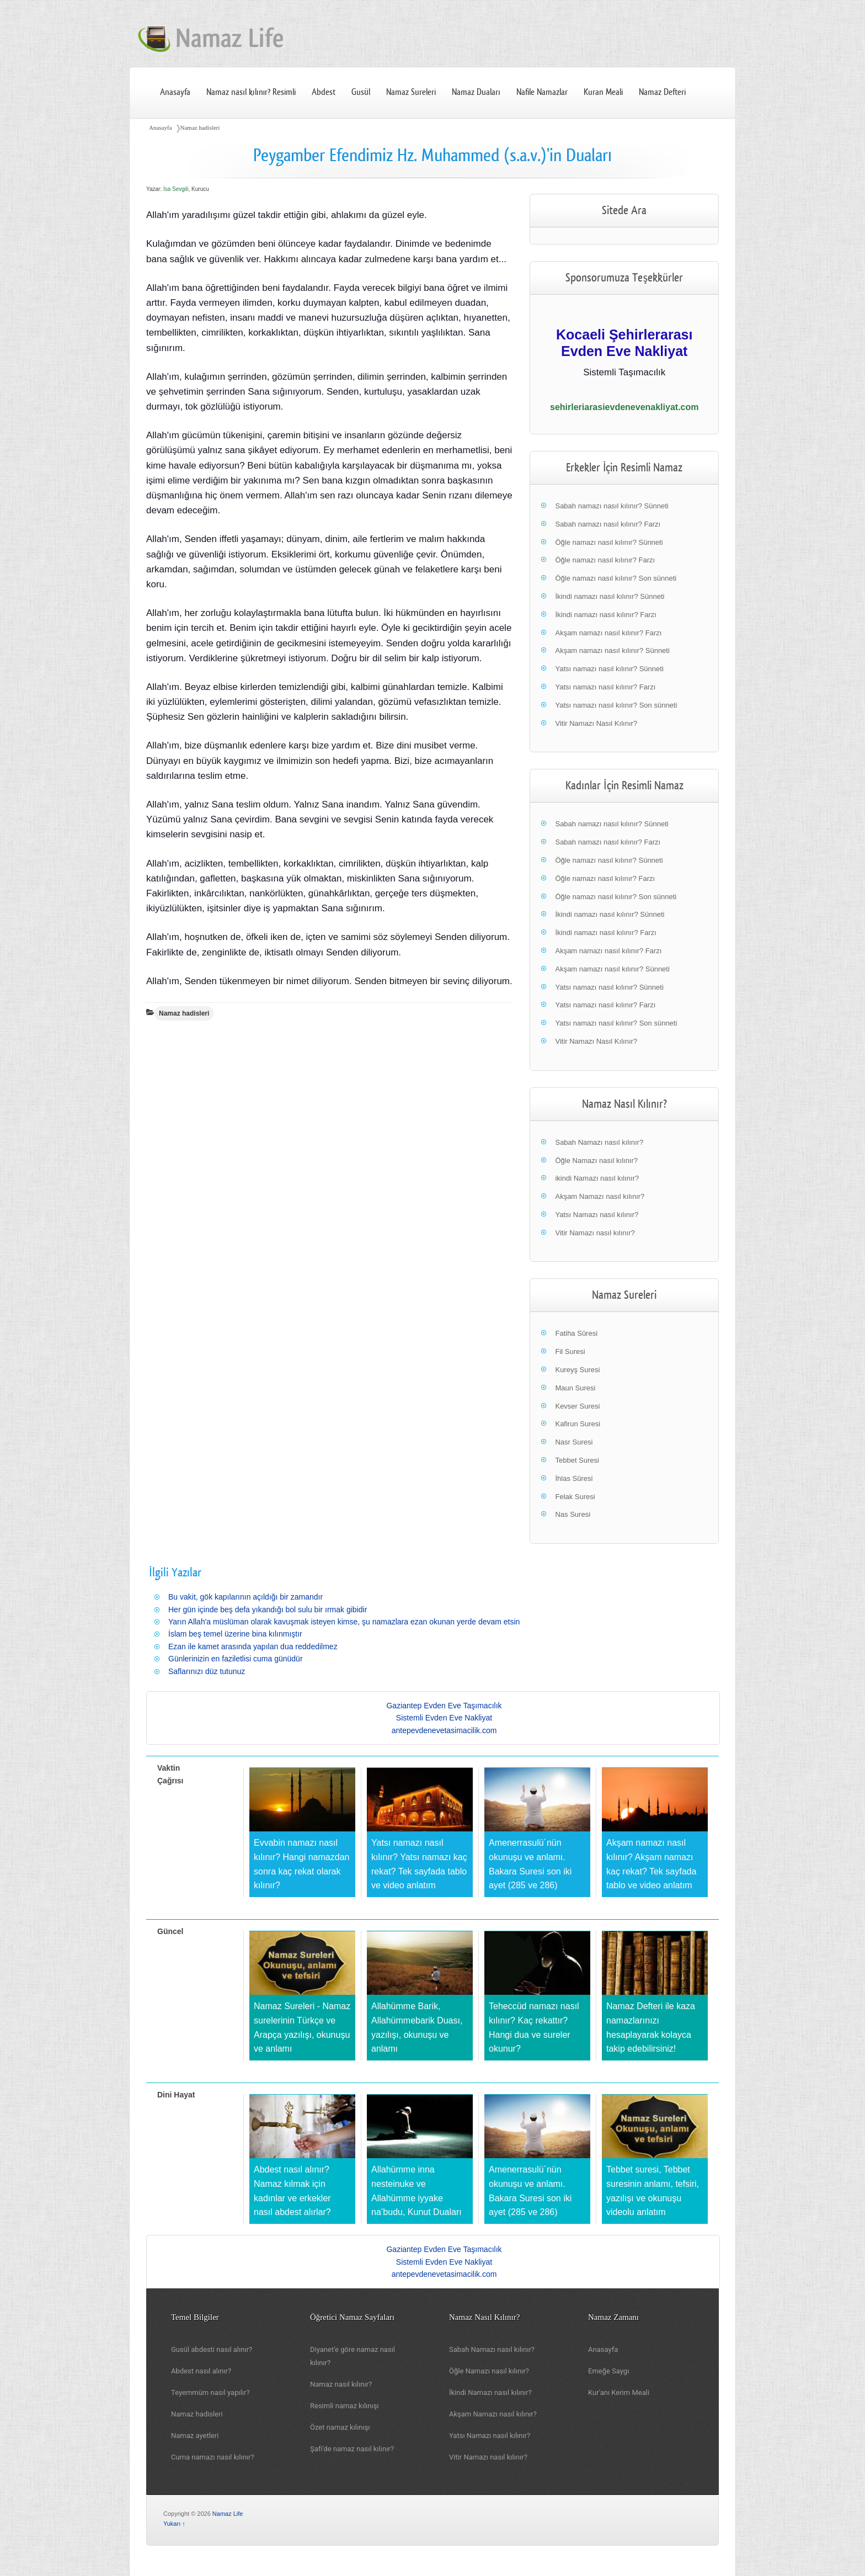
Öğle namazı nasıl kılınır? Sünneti (609, 542)
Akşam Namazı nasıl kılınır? (599, 1196)
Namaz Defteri (662, 92)
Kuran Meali (603, 92)
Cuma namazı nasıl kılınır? (212, 2457)
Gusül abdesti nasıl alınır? (211, 2349)
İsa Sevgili (176, 189)
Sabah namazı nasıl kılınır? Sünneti (611, 506)
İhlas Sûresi (573, 1478)
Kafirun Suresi (577, 1424)
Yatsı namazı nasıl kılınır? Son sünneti (616, 705)
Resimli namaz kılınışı (344, 2406)
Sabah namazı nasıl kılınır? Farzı (607, 524)
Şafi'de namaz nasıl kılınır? (352, 2449)
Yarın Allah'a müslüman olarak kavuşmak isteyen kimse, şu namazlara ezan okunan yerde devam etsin (344, 1621)
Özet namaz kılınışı (340, 2427)
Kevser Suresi (577, 1406)
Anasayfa (175, 92)
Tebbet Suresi (577, 1460)
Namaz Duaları (476, 92)
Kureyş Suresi (577, 1370)
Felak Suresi (575, 1497)
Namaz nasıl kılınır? (341, 2384)
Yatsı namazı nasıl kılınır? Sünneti (609, 669)
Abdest (323, 92)
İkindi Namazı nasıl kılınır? (490, 2392)
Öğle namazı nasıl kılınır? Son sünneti (615, 578)
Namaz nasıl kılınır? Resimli (251, 92)
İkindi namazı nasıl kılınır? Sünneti (609, 596)
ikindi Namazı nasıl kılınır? (597, 1178)
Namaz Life (227, 2513)
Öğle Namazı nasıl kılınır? (596, 1160)
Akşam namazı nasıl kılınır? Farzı (608, 633)
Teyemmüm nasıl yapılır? (210, 2392)
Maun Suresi (575, 1388)
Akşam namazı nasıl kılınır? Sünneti (612, 650)
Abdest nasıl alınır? (201, 2371)
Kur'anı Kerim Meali (618, 2392)
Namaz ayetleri (194, 2435)
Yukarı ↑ (174, 2523)
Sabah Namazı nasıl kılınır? (599, 1142)
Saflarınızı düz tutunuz (206, 1671)
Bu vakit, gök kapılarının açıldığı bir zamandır (245, 1596)
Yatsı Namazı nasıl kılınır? (596, 1214)
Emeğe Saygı (608, 2371)
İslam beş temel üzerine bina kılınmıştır (235, 1633)
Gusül (360, 92)
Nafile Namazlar (542, 92)
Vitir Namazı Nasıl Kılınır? (596, 723)
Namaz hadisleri (200, 127)
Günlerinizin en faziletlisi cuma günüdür (235, 1658)
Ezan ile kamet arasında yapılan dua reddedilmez (253, 1646)
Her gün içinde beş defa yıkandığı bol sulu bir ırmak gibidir (267, 1609)
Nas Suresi (572, 1514)
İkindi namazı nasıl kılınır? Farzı (605, 614)
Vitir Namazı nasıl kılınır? (594, 1233)
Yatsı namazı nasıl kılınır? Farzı (605, 687)
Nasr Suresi (573, 1442)
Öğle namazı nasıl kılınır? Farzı (605, 560)
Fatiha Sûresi (576, 1333)
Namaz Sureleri (411, 92)
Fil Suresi (570, 1351)
